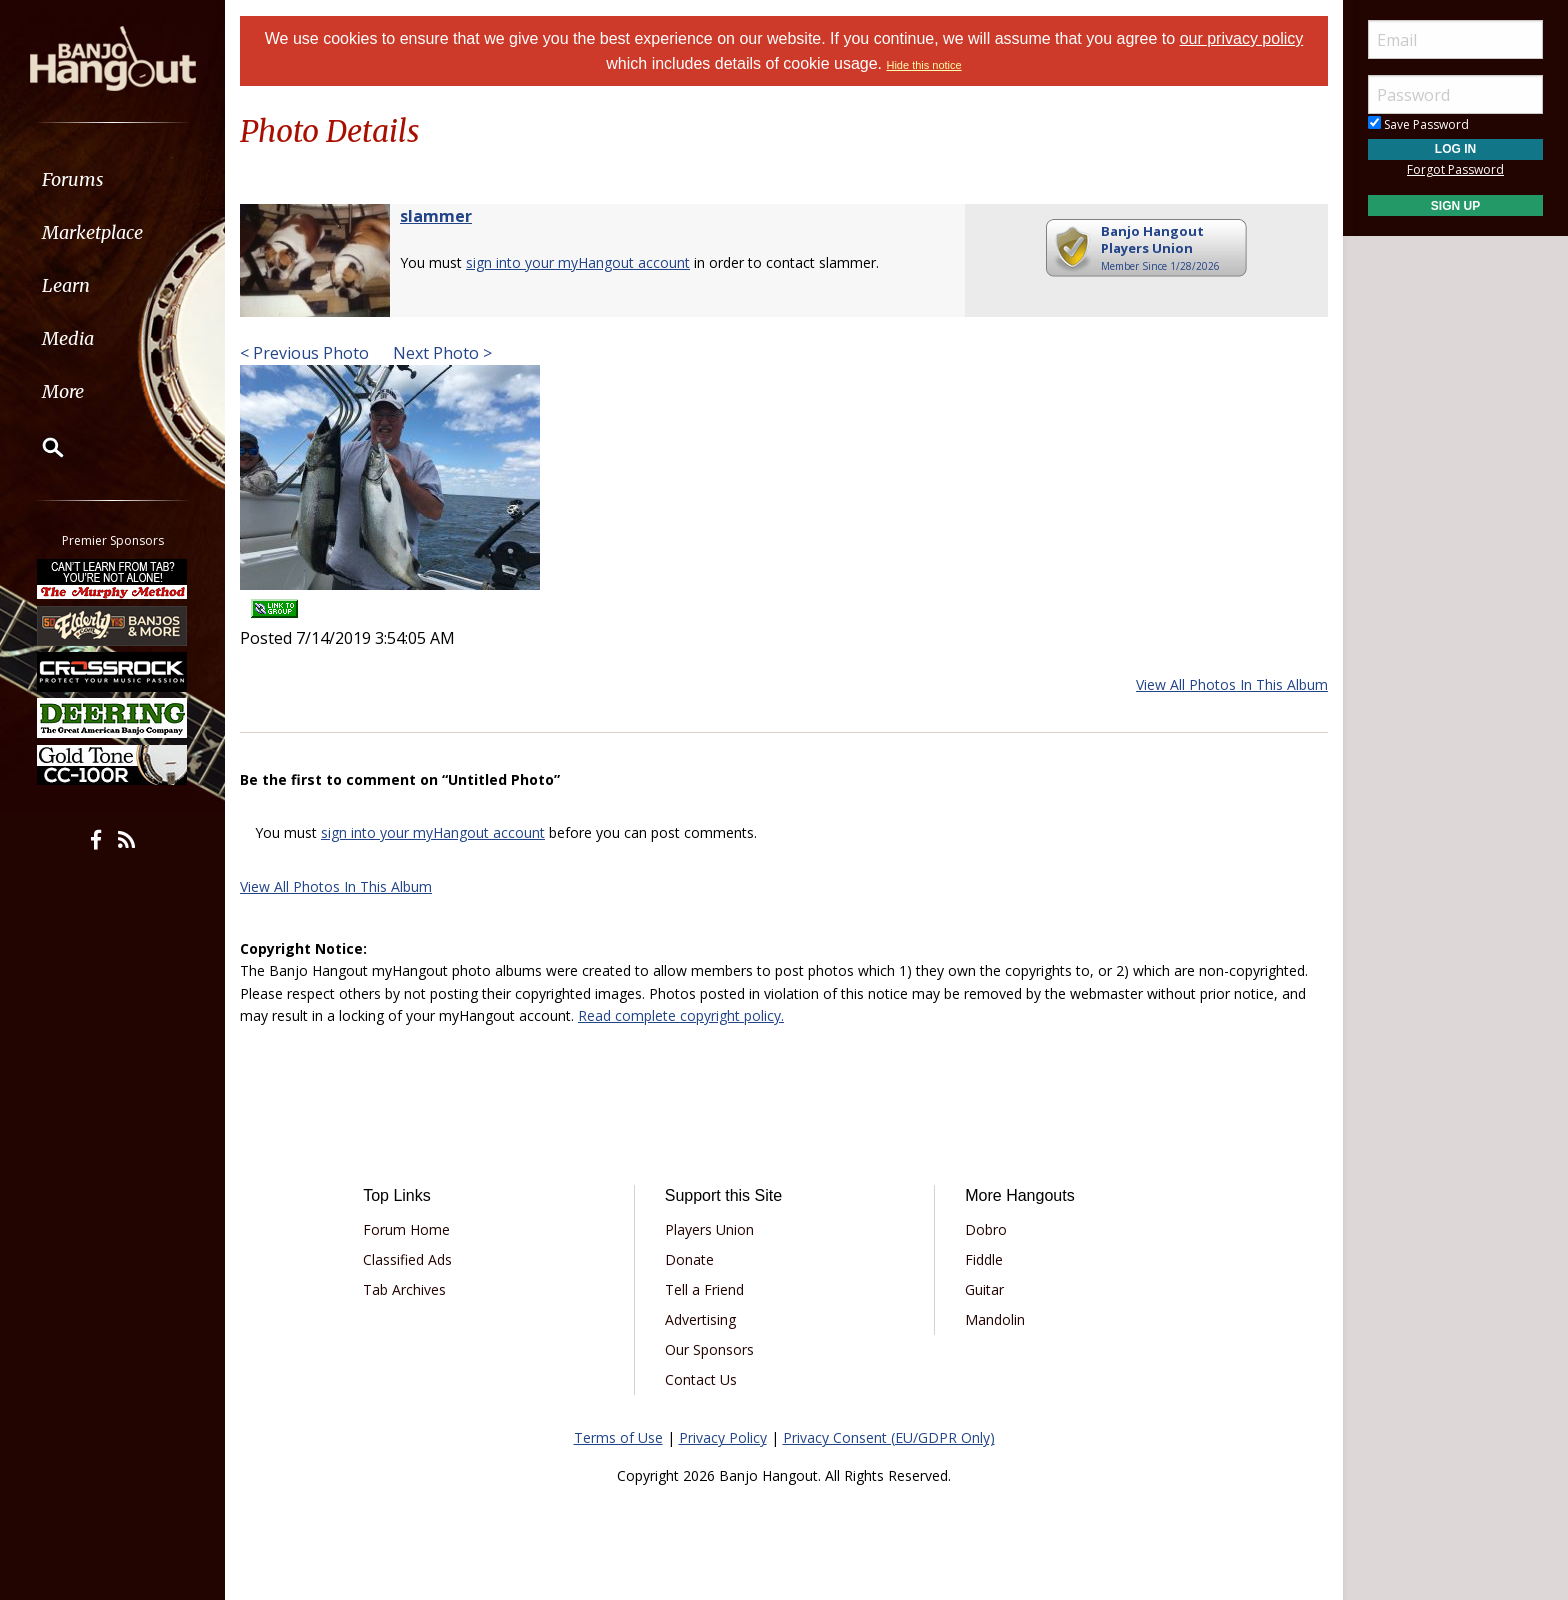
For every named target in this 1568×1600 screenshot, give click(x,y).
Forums (73, 179)
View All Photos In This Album (1232, 684)
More (63, 391)
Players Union (709, 1229)
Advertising (700, 1319)
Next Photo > (440, 353)
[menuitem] (112, 179)
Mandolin (995, 1319)
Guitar (984, 1289)
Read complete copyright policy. (681, 1015)
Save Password (1418, 124)
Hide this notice (923, 65)
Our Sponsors (709, 1349)
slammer (436, 216)
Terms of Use (618, 1437)
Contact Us (701, 1379)
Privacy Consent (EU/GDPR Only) (889, 1437)
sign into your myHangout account (578, 262)
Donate (689, 1259)
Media (68, 338)
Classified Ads (407, 1259)
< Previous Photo (304, 353)
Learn (66, 285)
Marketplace (92, 232)
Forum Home (406, 1229)
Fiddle (984, 1259)
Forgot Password (1455, 169)
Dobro (986, 1229)
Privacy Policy (723, 1437)
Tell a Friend (704, 1289)
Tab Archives (404, 1289)
